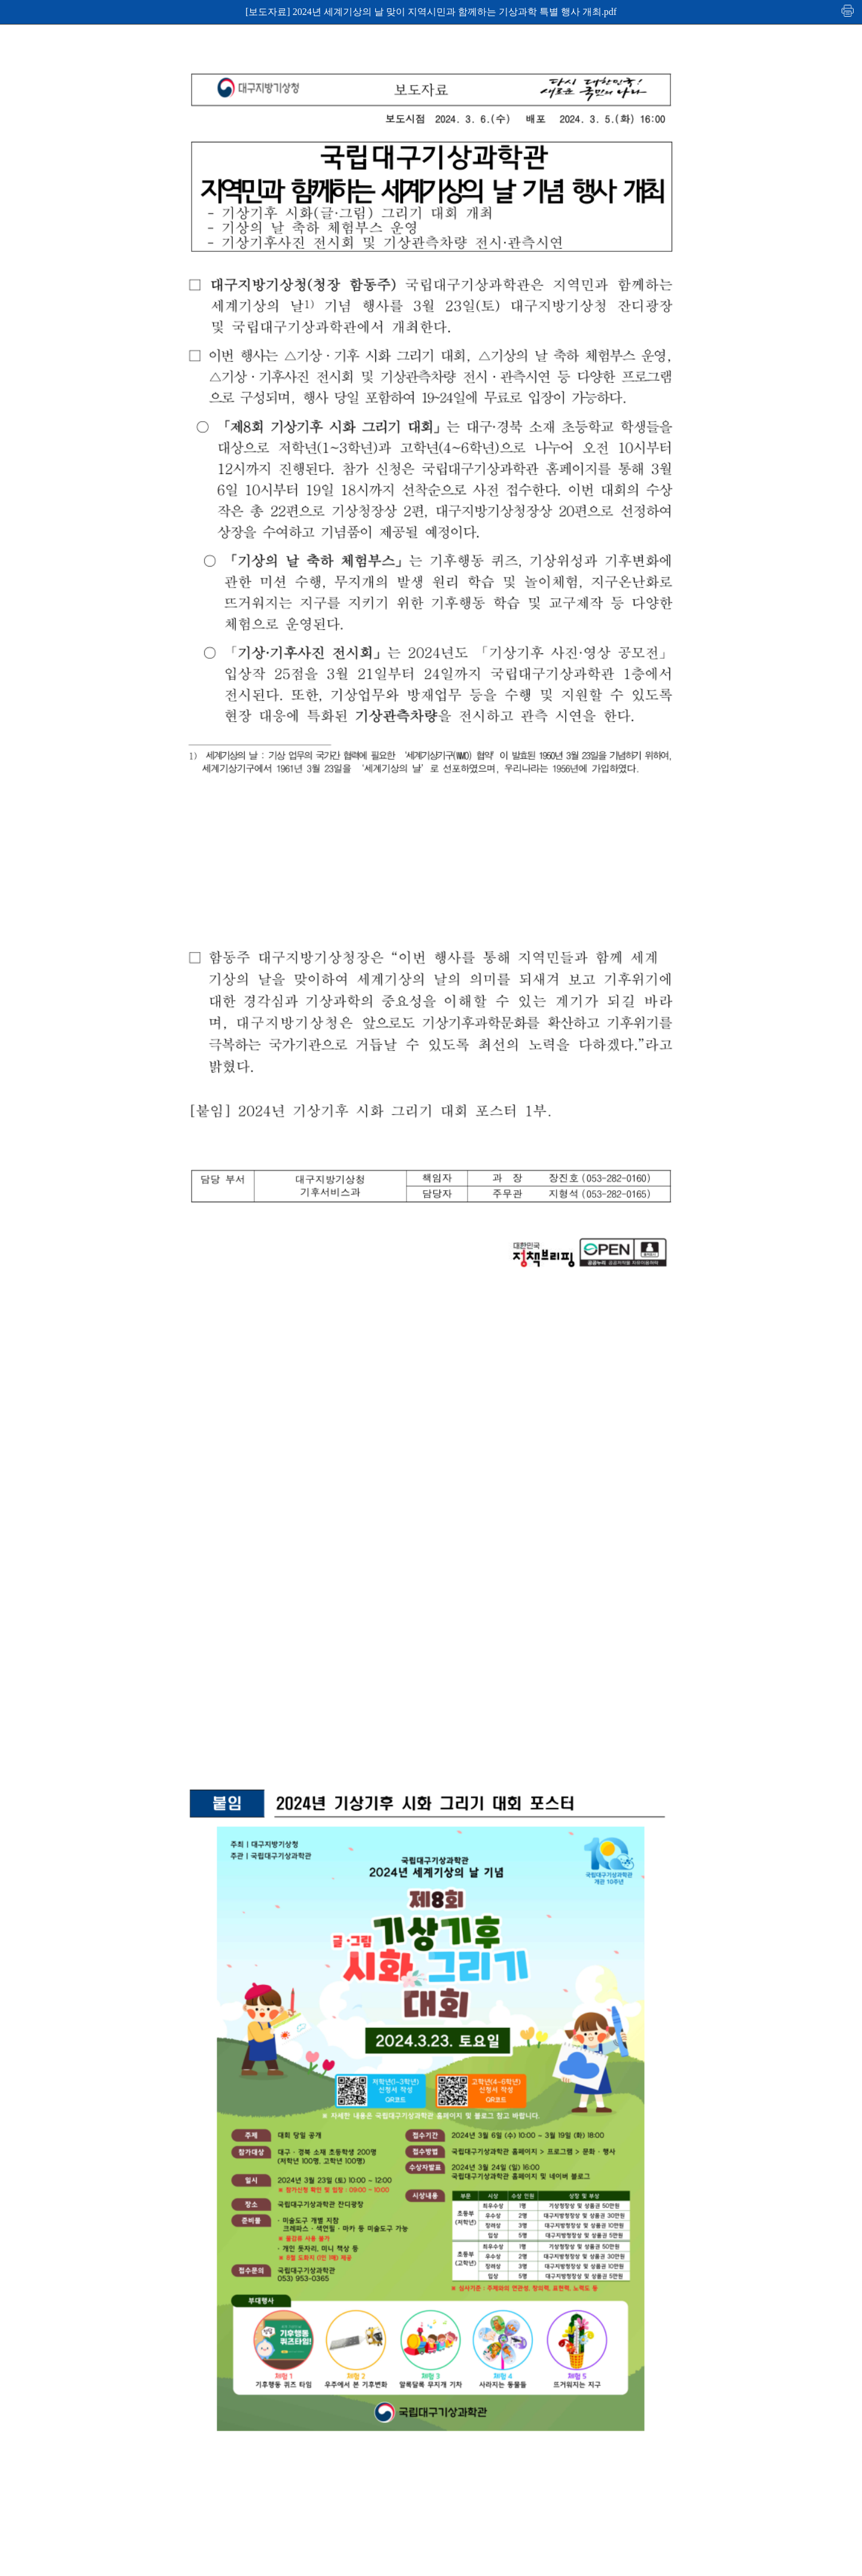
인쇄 (848, 10)
